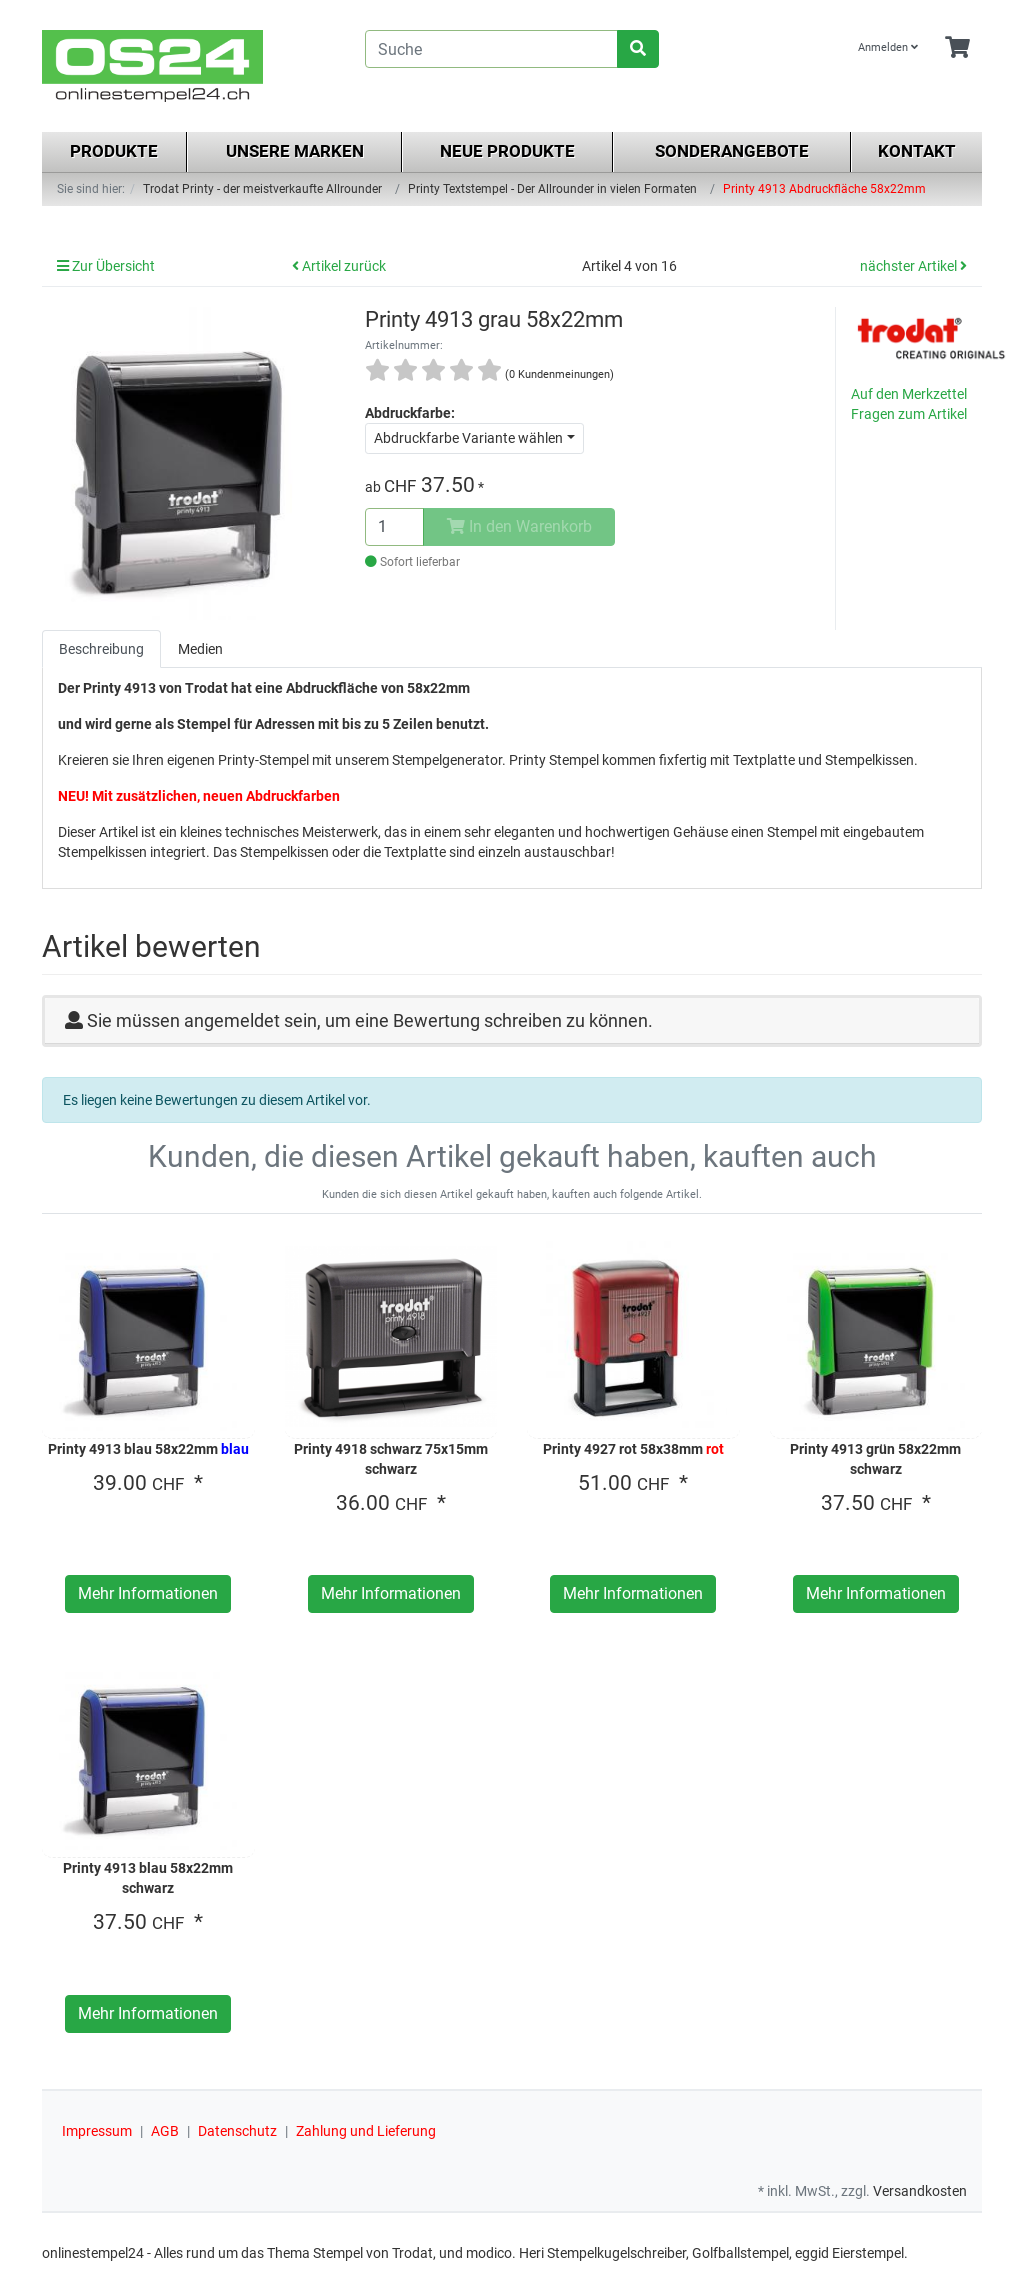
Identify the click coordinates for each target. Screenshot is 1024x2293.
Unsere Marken (295, 151)
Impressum (97, 2131)
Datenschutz (237, 2131)
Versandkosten (920, 2191)
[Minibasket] (957, 48)
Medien (200, 649)
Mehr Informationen (148, 1593)
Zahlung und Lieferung (366, 2131)
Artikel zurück (339, 266)
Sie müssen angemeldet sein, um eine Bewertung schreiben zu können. (370, 1020)
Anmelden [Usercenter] (888, 47)
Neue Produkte (507, 151)
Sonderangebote (732, 151)
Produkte (114, 151)
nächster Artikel (913, 266)
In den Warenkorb (519, 526)
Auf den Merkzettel (909, 394)
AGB (165, 2131)
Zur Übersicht (106, 266)
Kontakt (917, 151)
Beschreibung (101, 649)
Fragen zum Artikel (909, 414)
